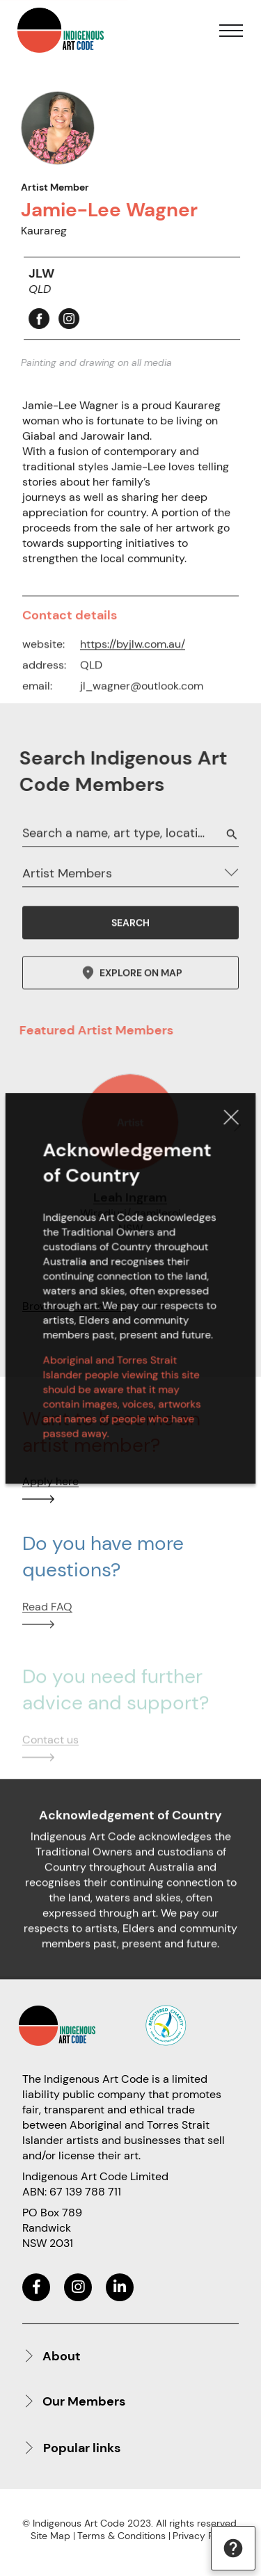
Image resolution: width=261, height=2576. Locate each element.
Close (221, 1133)
